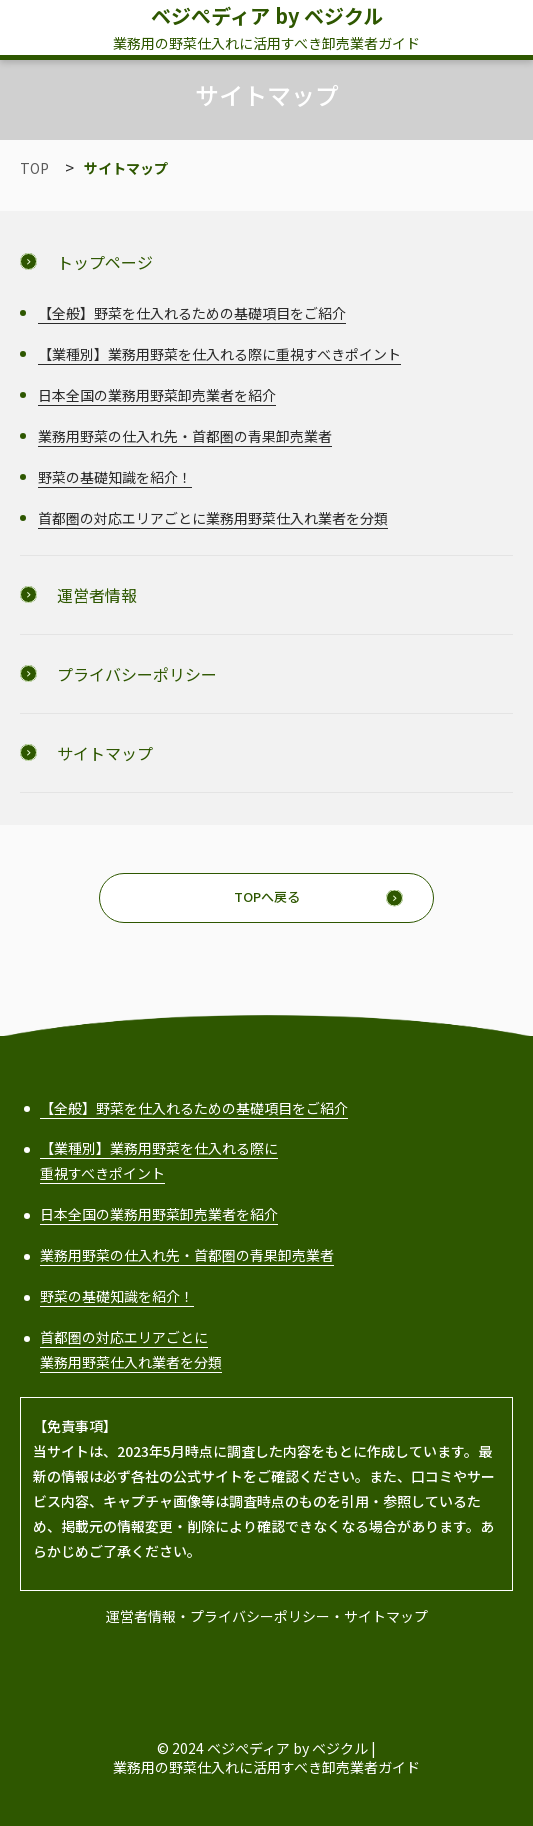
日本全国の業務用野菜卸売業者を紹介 (157, 395)
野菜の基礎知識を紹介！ (115, 477)
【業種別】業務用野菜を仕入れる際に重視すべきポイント (219, 354)
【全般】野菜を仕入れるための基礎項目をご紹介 (192, 313)
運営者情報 (141, 1616)
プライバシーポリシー (260, 1616)
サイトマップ (386, 1616)
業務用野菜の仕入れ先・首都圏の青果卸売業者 (185, 436)
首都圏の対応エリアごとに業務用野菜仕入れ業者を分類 (213, 518)
